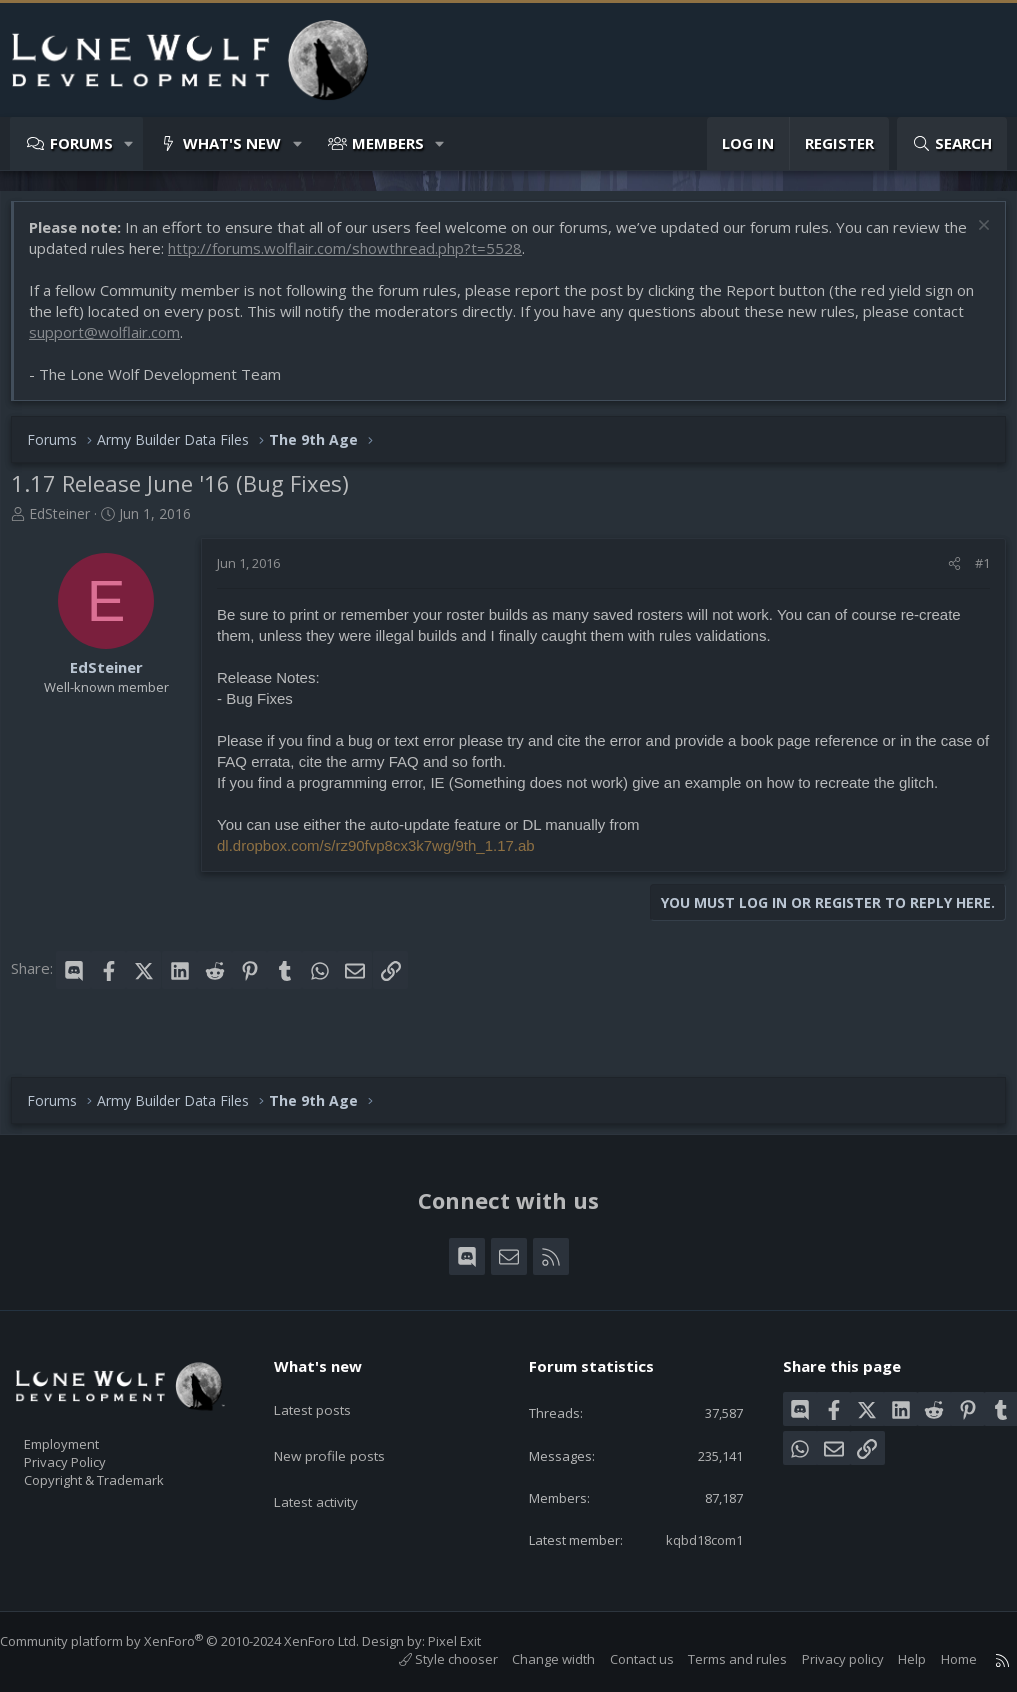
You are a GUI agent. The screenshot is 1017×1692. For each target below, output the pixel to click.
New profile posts (346, 1409)
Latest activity (333, 1448)
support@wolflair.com (169, 342)
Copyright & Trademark (125, 1453)
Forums (81, 143)
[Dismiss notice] (971, 237)
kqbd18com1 (688, 1538)
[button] (129, 143)
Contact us (622, 1659)
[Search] (952, 143)
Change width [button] (533, 1659)
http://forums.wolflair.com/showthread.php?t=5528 (382, 258)
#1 (972, 573)
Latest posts (328, 1370)
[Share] (944, 573)
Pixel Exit (474, 1641)
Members (388, 143)
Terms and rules (717, 1659)
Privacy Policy (91, 1432)
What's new (232, 143)
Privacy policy (823, 1659)
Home (939, 1659)
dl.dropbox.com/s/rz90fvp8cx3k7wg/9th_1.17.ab (386, 855)
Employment (87, 1411)
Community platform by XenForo (199, 1641)
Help (892, 1659)
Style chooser (428, 1659)
